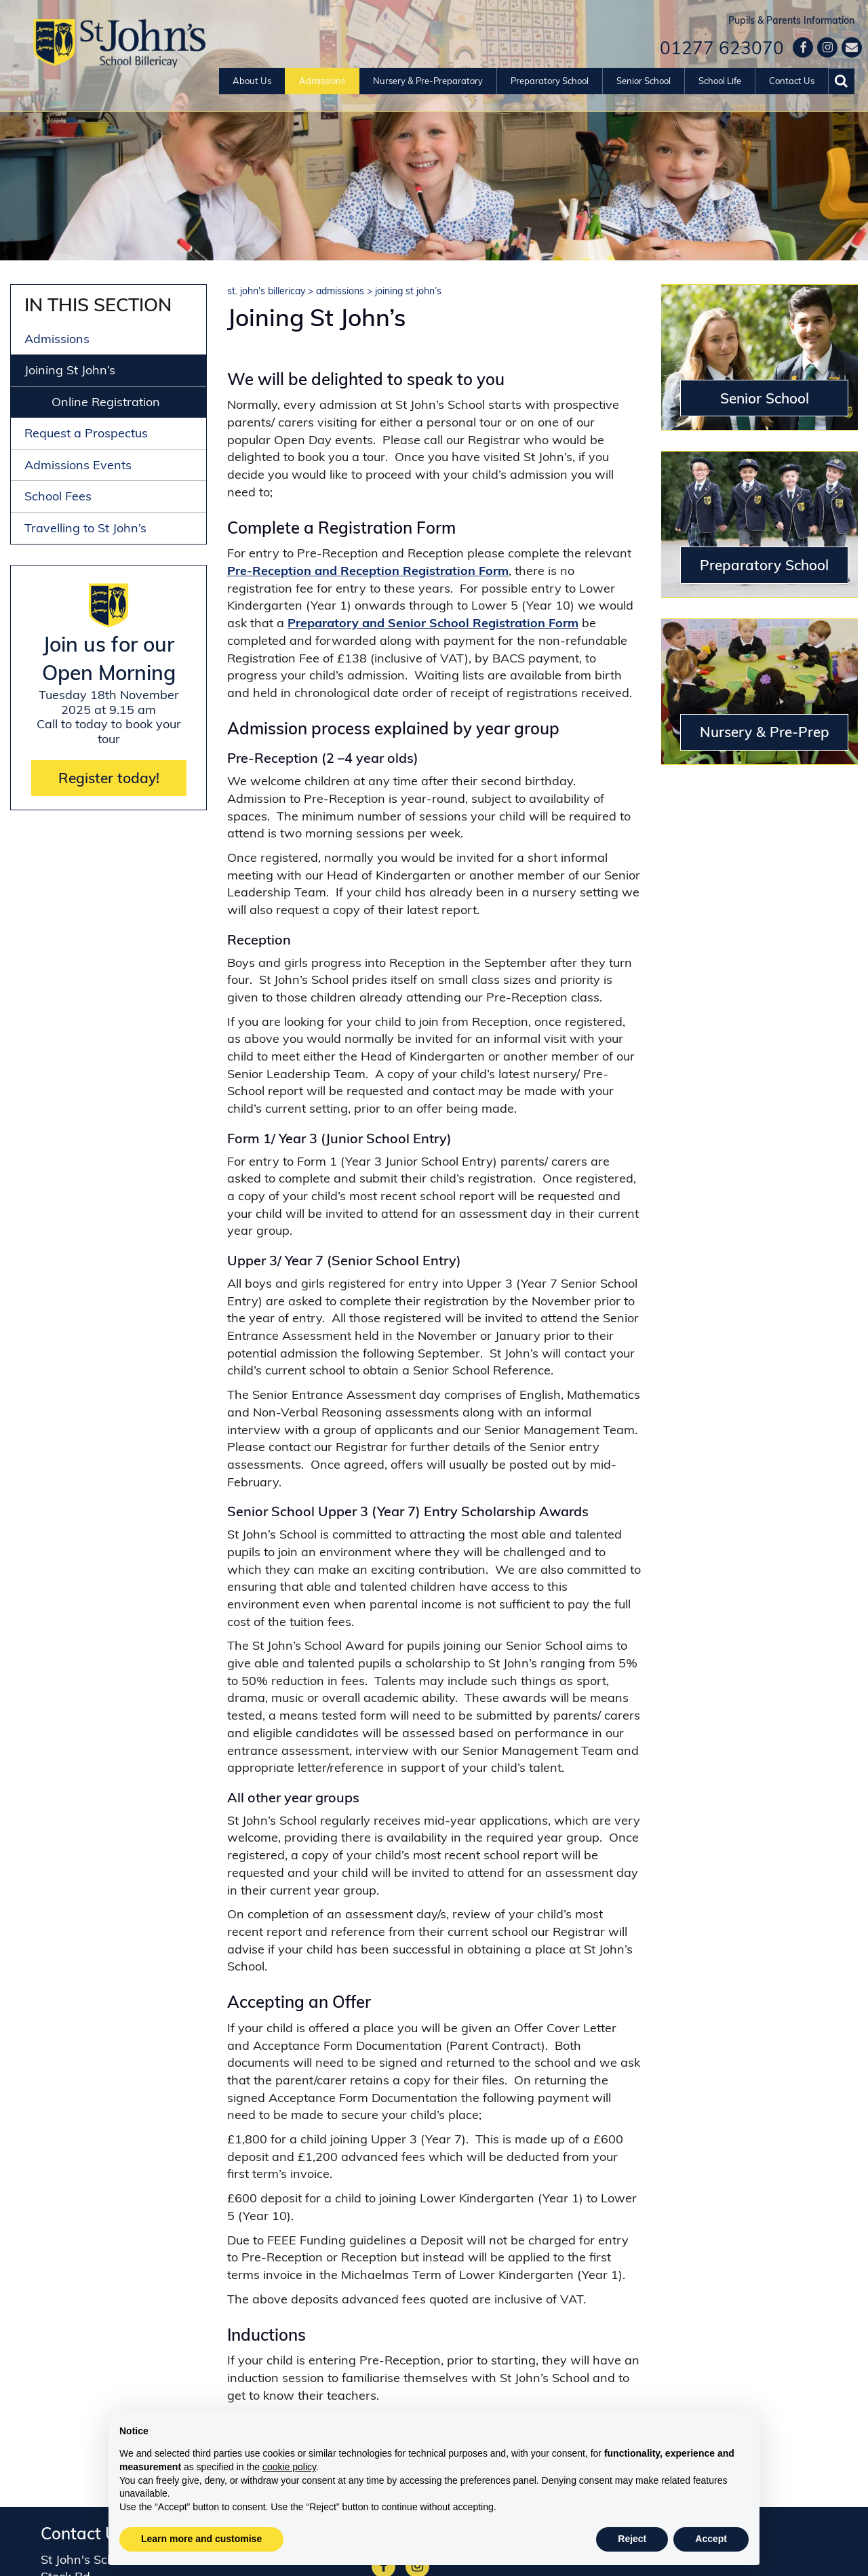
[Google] (827, 47)
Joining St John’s (69, 370)
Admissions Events (78, 465)
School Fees (58, 496)
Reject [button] (632, 2538)
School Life (719, 80)
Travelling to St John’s (85, 528)
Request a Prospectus (86, 433)
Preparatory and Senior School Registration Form (433, 623)
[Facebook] (803, 47)
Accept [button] (711, 2538)
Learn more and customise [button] (201, 2538)
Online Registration (106, 402)
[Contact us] (852, 47)
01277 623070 (722, 48)
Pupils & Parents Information (791, 20)
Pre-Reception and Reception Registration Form (368, 570)
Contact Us (791, 80)
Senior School (643, 80)
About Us (252, 80)
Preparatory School (550, 80)
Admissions (322, 80)
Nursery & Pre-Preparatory (428, 80)
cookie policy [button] (289, 2466)
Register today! (108, 778)
